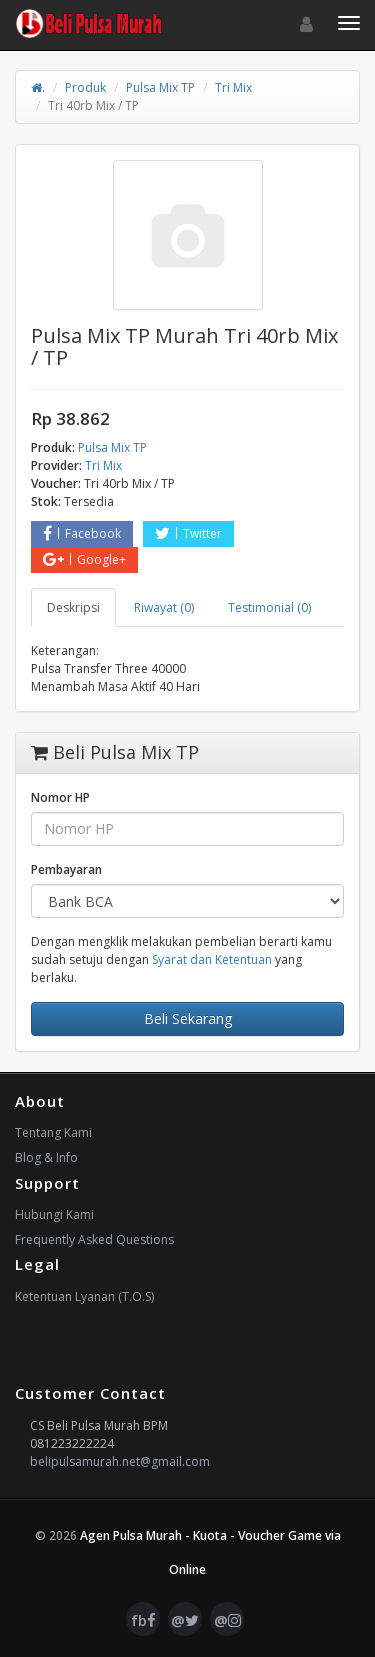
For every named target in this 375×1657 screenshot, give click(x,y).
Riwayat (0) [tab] (164, 607)
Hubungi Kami (54, 1214)
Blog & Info (46, 1157)
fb (143, 1620)
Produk (85, 87)
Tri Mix (233, 87)
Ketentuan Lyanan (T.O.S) (84, 1296)
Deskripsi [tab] (73, 607)
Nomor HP (60, 797)
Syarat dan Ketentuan (212, 959)
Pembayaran (66, 869)
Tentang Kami (53, 1132)
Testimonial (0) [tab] (269, 607)
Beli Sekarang (188, 1018)
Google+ (84, 559)
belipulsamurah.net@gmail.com (120, 1461)
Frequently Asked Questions (94, 1239)
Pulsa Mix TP (160, 87)
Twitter (188, 533)
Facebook (82, 533)
